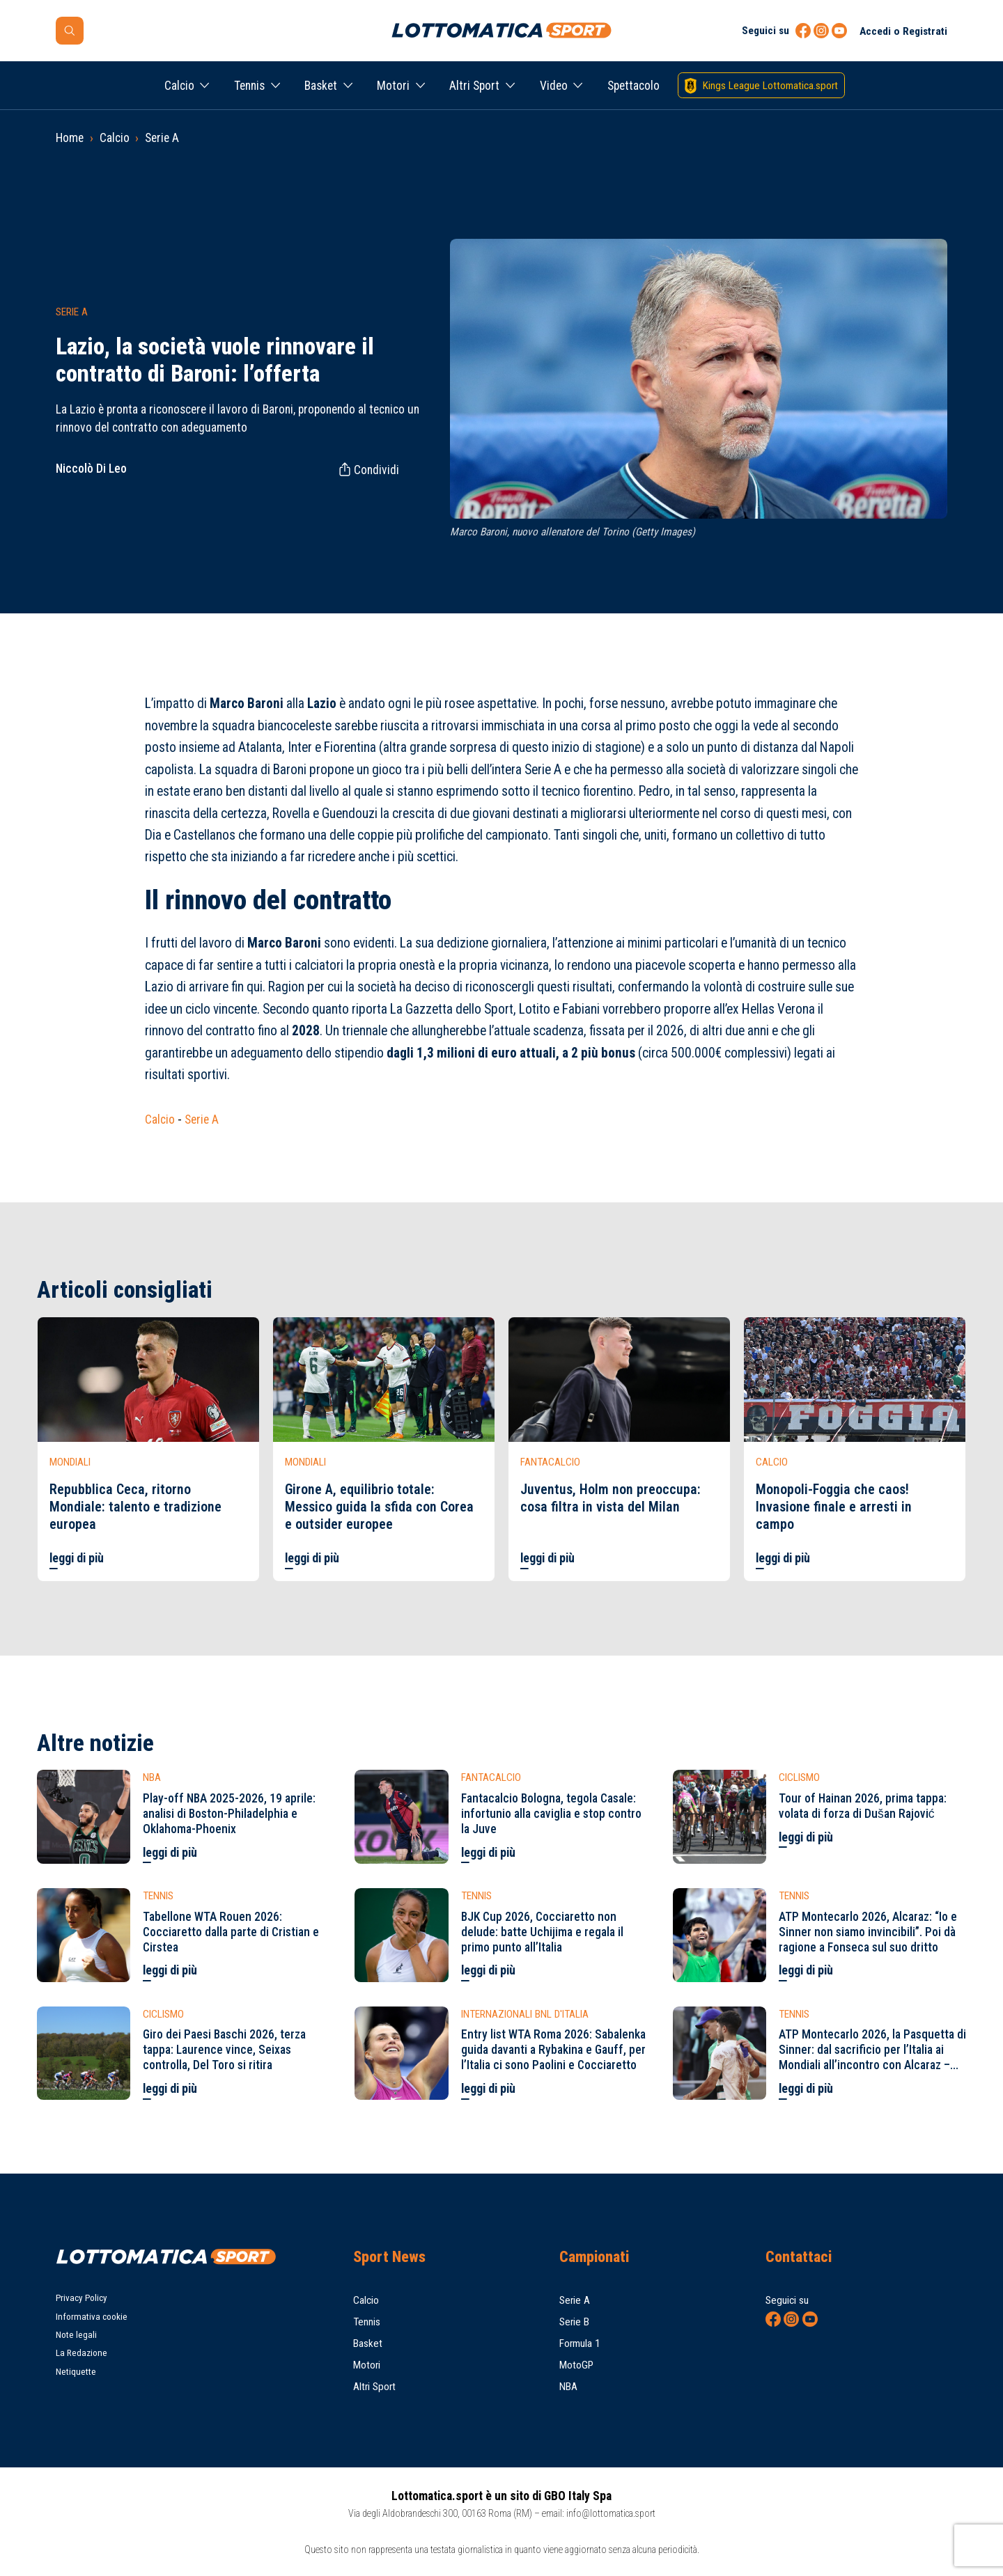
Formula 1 (579, 2343)
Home (70, 138)
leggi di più (76, 1558)
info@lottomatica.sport (610, 2513)
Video (554, 86)
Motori (393, 86)
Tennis (249, 86)
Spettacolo (633, 86)
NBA (568, 2386)
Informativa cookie (91, 2316)
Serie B (574, 2322)
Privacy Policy (81, 2298)
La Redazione (81, 2353)
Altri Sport (474, 86)
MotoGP (576, 2365)
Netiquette (76, 2371)
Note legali (76, 2335)
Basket (320, 86)
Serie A (162, 138)
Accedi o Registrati (903, 31)
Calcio (179, 86)
